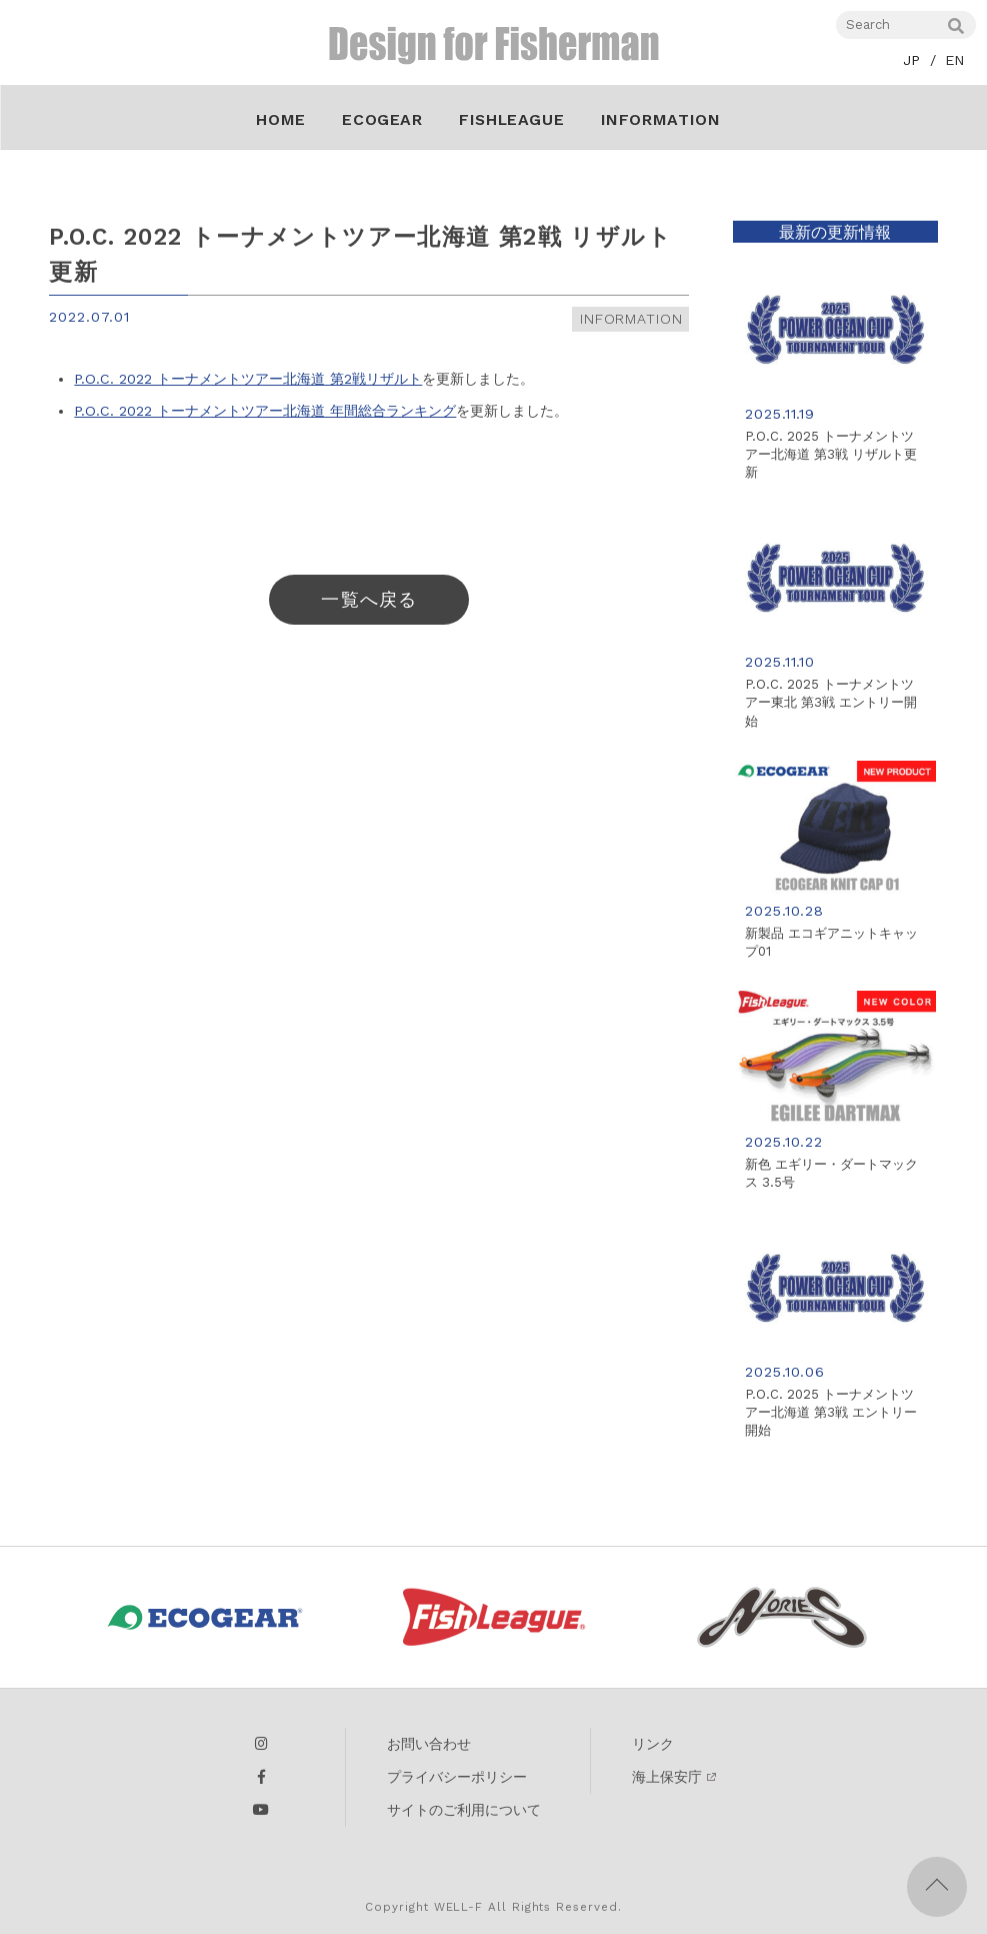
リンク (653, 1751)
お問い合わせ (429, 1751)
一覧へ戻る (368, 604)
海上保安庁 (667, 1784)
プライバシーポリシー (457, 1784)
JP (911, 60)
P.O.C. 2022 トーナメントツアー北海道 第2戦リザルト (248, 384)
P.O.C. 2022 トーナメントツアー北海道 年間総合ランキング (265, 415)
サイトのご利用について (464, 1817)
